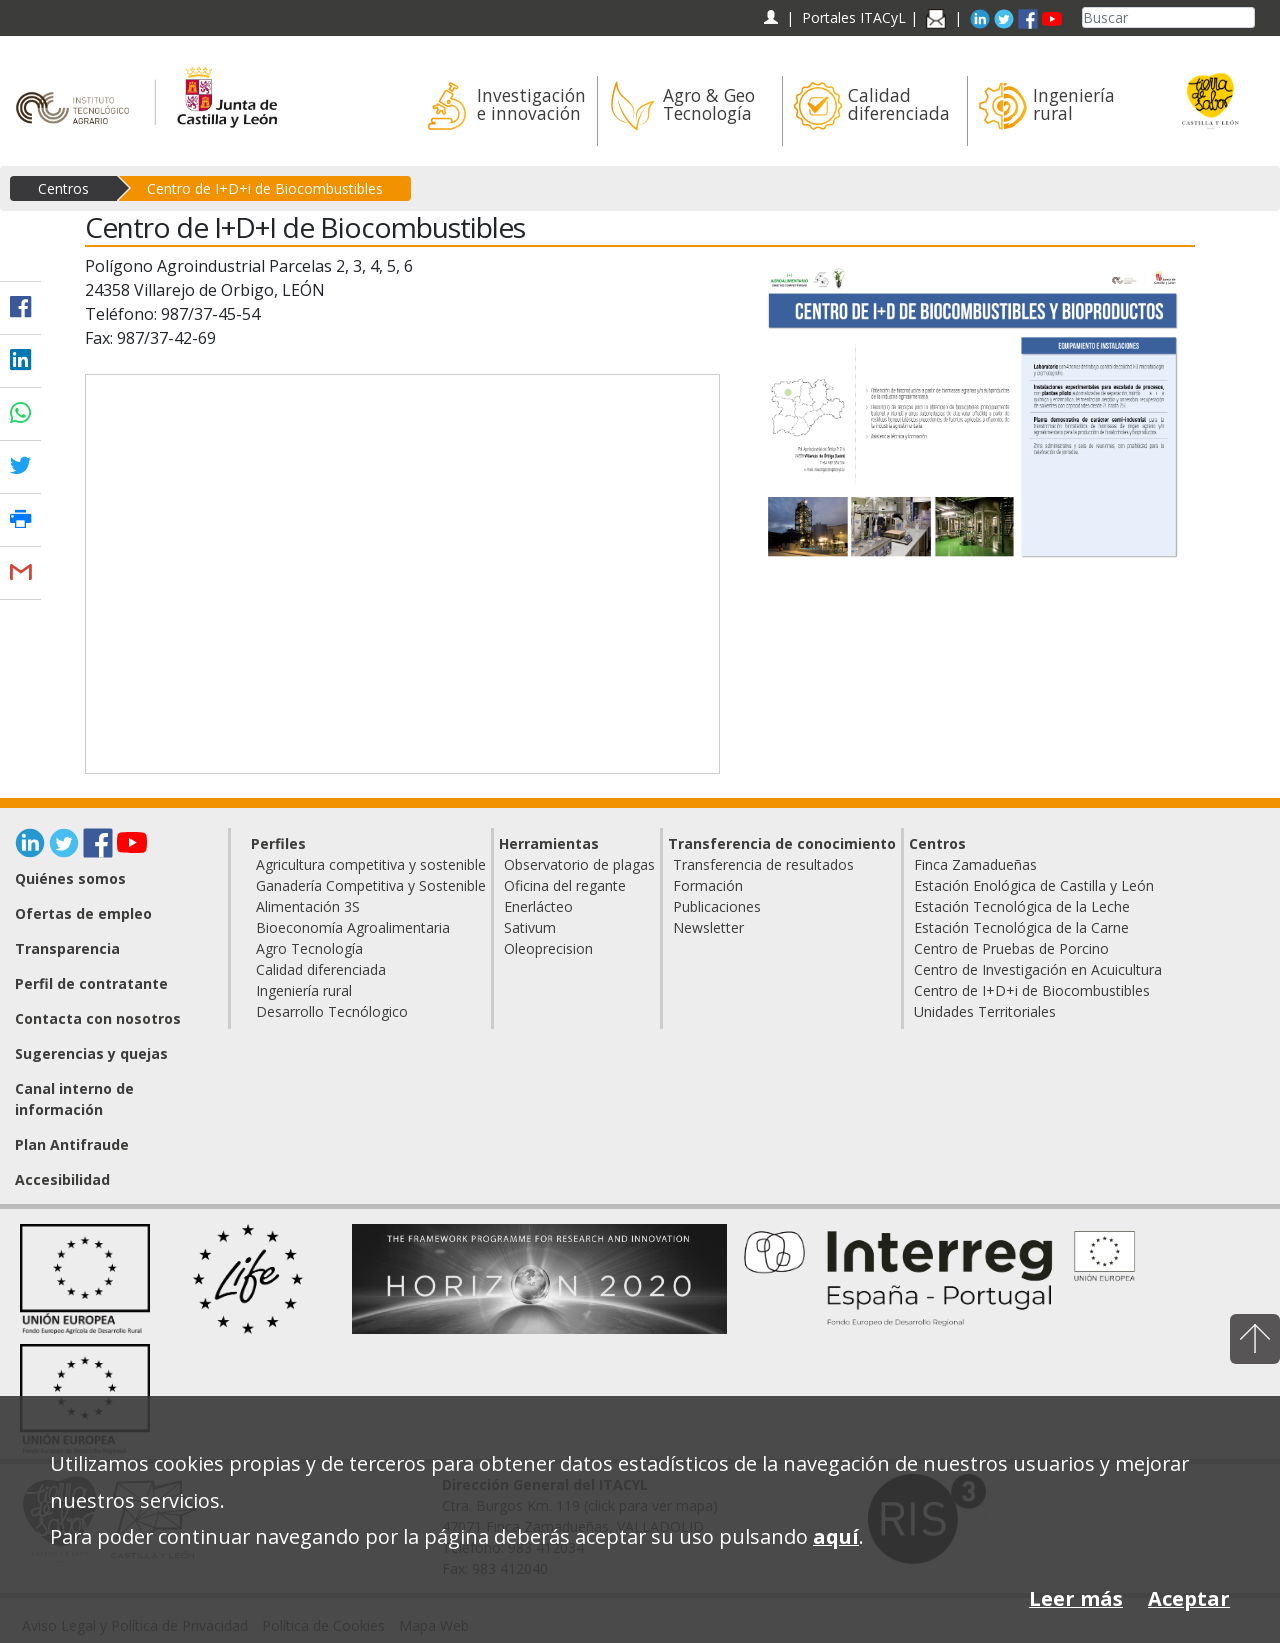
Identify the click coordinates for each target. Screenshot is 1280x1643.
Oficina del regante (565, 885)
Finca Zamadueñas (975, 864)
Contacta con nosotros (98, 1018)
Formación (708, 885)
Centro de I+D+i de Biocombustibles (265, 188)
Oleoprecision (548, 948)
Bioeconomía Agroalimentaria (353, 927)
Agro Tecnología (309, 948)
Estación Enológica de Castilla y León (1034, 885)
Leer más (1076, 1598)
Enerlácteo (538, 906)
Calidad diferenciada (321, 969)
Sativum (530, 927)
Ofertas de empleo (83, 913)
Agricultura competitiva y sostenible (371, 864)
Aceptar (1189, 1598)
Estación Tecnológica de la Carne (1021, 927)
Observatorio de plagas (579, 864)
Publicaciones (717, 906)
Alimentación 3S (308, 906)
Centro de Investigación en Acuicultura (1038, 969)
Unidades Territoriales (985, 1011)
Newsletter (708, 927)
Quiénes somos (70, 878)
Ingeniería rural (304, 990)
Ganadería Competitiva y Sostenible (371, 885)
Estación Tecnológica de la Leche (1022, 906)
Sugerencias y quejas (91, 1053)
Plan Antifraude (72, 1144)
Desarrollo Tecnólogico (332, 1011)
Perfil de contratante (91, 983)
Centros (63, 188)
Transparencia (67, 948)
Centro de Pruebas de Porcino (1011, 948)
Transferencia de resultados (763, 864)
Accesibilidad (62, 1179)
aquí (836, 1536)
